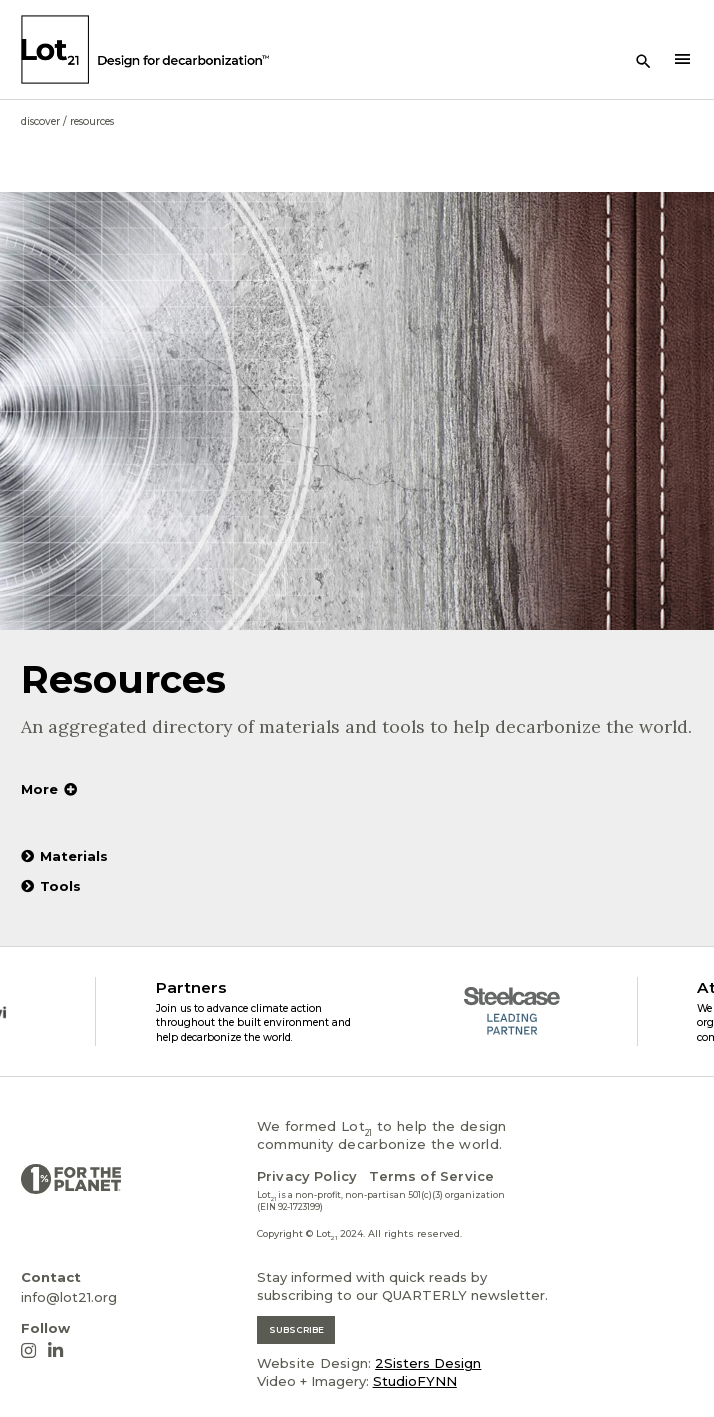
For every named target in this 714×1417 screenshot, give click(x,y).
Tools (51, 886)
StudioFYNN (415, 1381)
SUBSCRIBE (296, 1329)
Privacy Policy (307, 1176)
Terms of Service (431, 1176)
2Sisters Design (428, 1363)
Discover (40, 121)
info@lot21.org (69, 1297)
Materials (64, 856)
